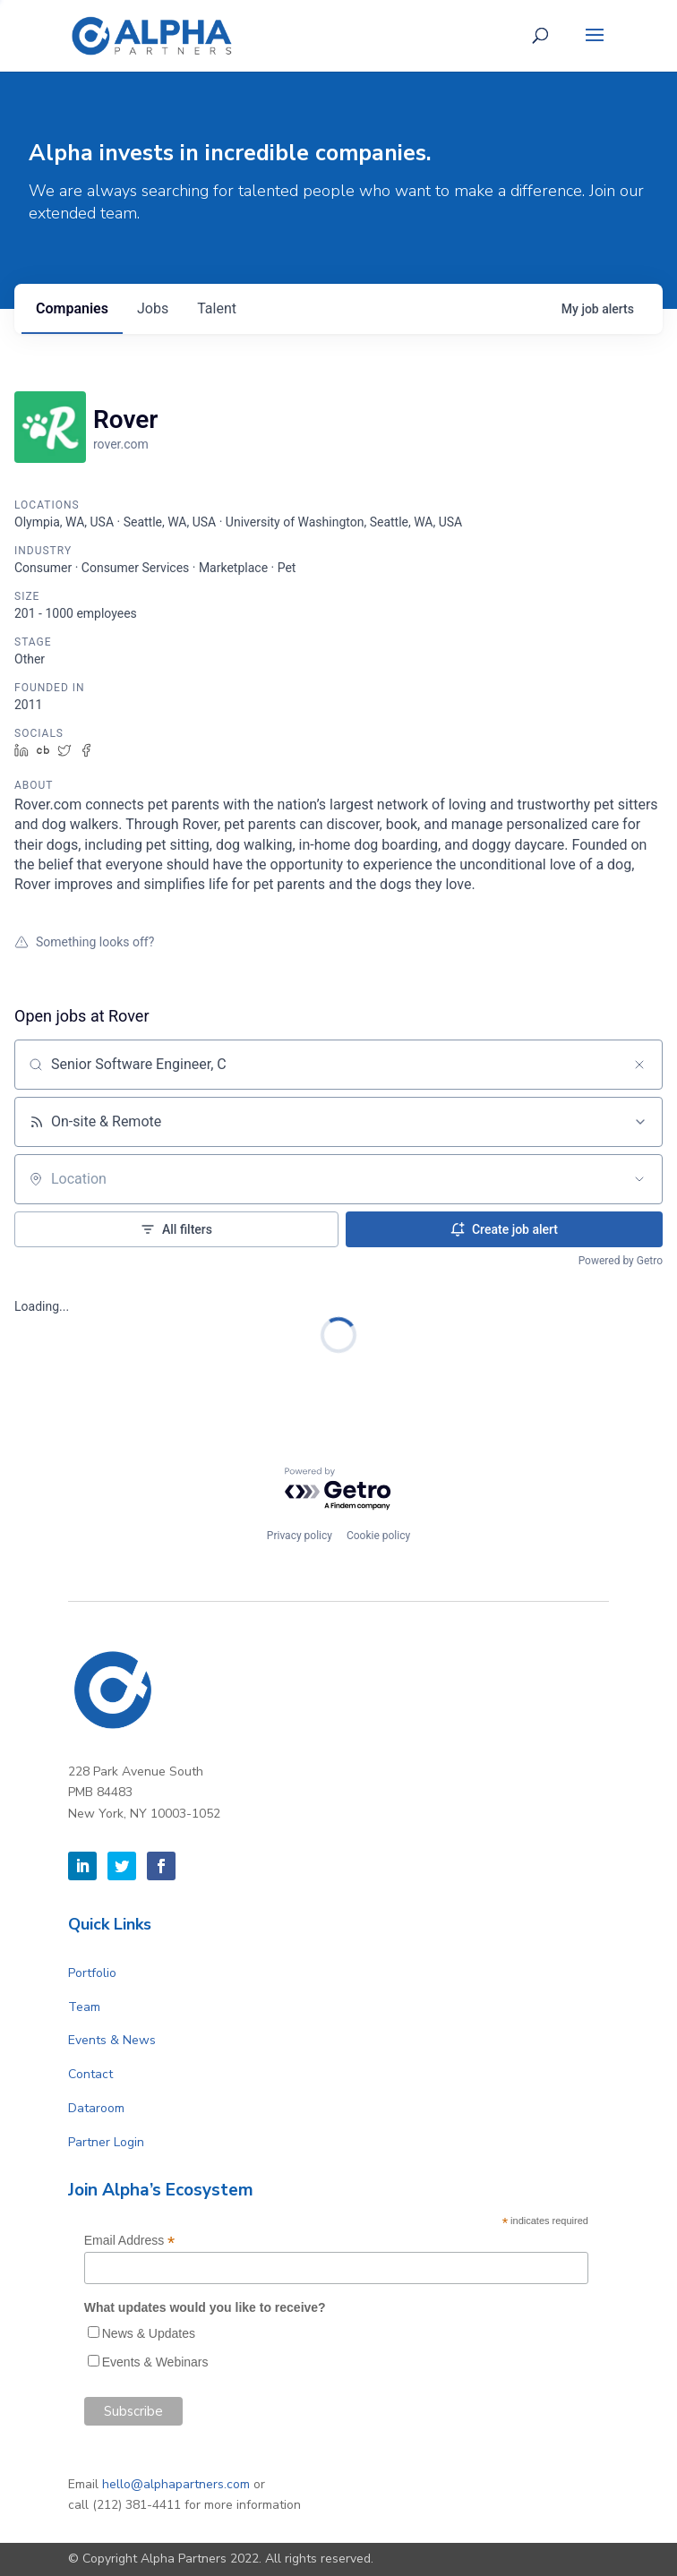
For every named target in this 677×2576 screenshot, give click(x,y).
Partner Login (106, 2142)
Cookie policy (378, 1535)
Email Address (130, 2240)
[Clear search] (639, 1064)
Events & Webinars (155, 2362)
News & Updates (148, 2333)
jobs (152, 308)
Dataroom (96, 2108)
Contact (90, 2074)
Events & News (112, 2040)
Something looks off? (84, 942)
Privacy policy (299, 1535)
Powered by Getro (620, 1260)
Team (84, 2006)
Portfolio (92, 1972)
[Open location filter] (639, 1179)
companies (72, 308)
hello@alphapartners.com (176, 2484)
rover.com (121, 444)
